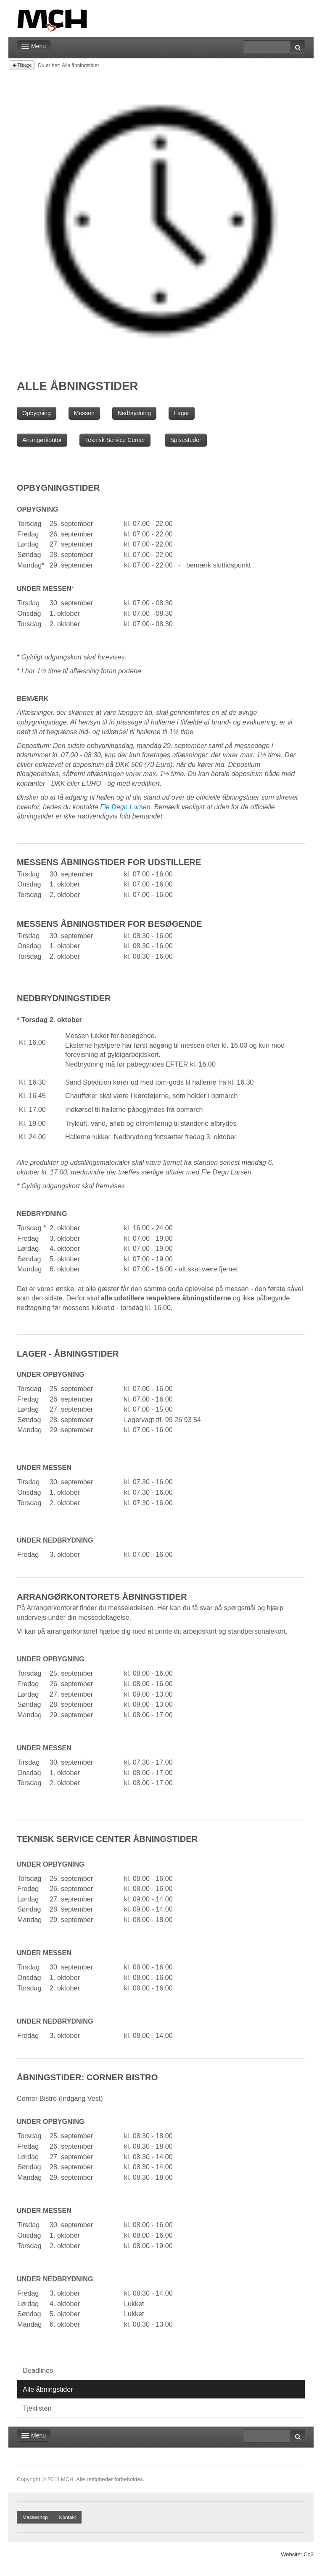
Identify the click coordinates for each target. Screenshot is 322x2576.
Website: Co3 (297, 2554)
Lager (181, 413)
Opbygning (36, 413)
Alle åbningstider (48, 2389)
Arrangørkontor (42, 440)
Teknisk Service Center (115, 440)
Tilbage (22, 65)
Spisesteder (185, 440)
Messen (84, 413)
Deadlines (38, 2370)
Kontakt (67, 2517)
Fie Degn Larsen (125, 807)
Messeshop (35, 2517)
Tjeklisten (37, 2408)
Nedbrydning (134, 413)
